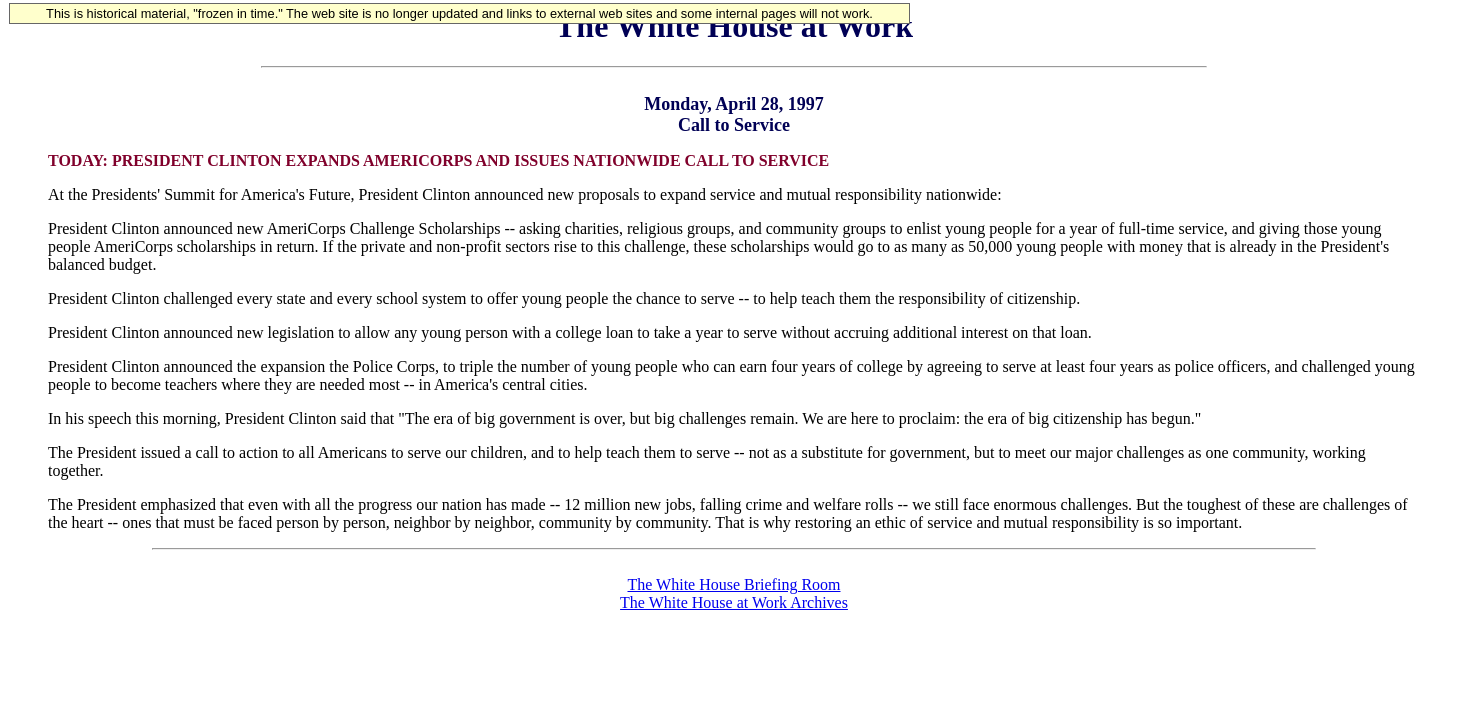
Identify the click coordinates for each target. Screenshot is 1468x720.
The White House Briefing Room (734, 584)
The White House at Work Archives (734, 602)
